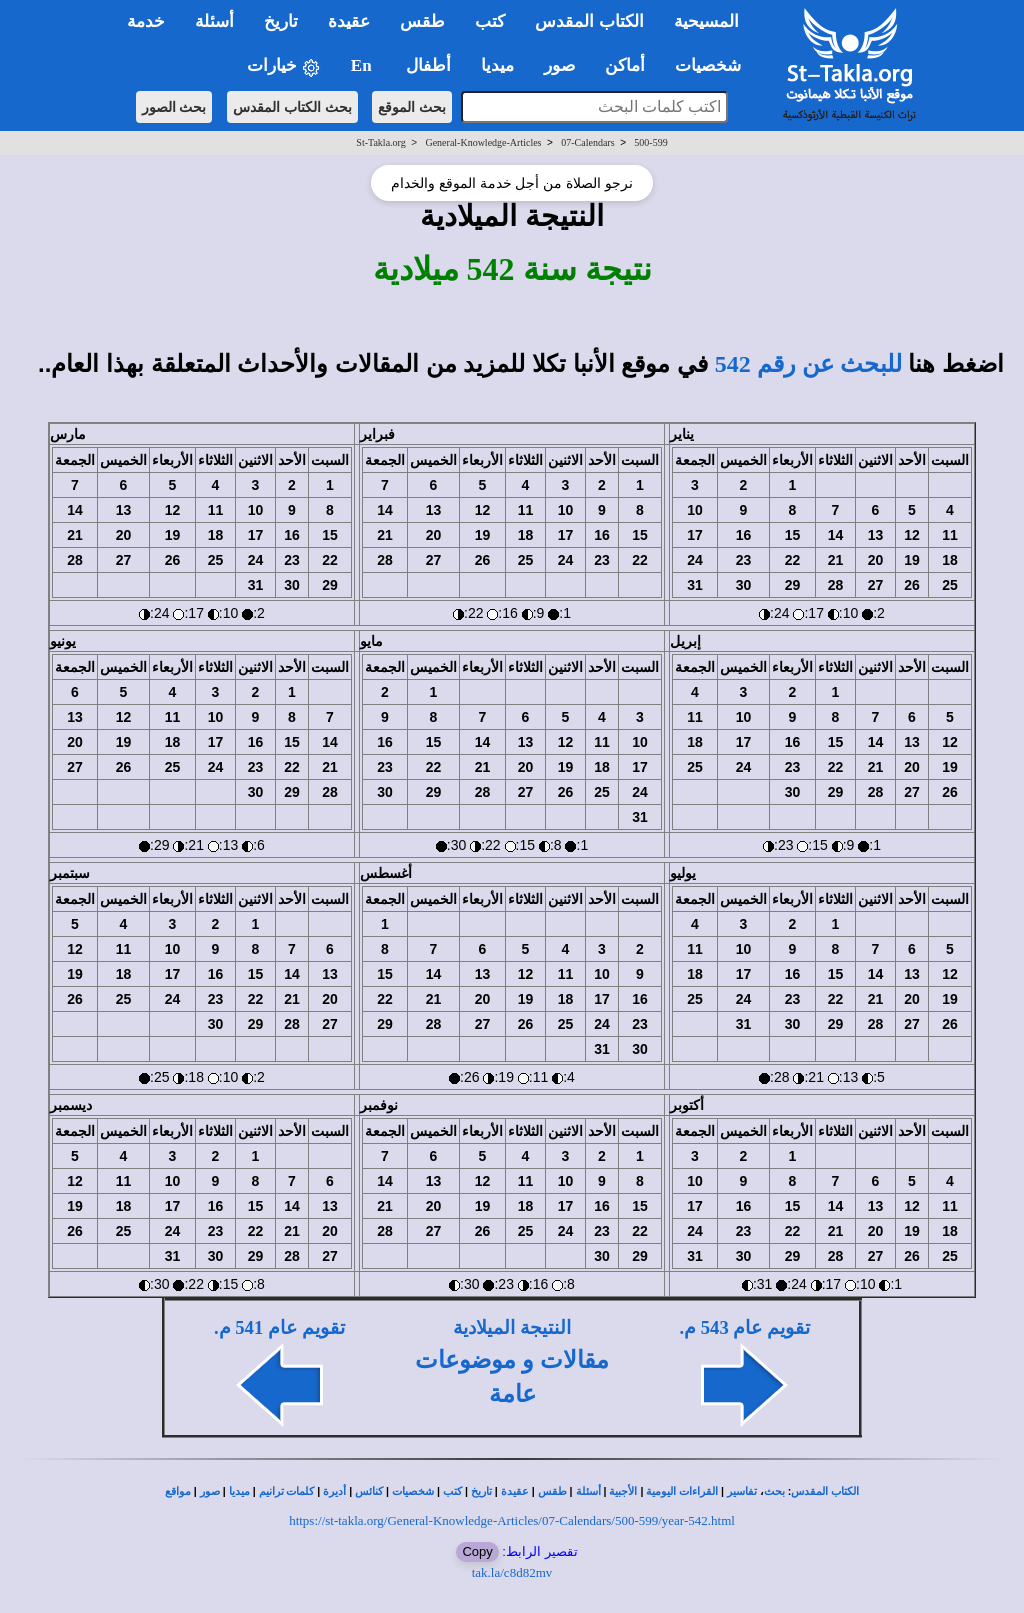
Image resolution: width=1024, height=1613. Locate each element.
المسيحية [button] (706, 21)
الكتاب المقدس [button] (589, 21)
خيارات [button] (284, 66)
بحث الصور (174, 107)
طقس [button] (422, 21)
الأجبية (623, 1491)
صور (210, 1491)
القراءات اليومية (682, 1491)
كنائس (369, 1491)
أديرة (334, 1491)
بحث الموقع (412, 107)
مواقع (178, 1491)
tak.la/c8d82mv (512, 1572)
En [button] (363, 65)
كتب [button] (490, 21)
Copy (477, 1551)
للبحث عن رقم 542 (808, 364)
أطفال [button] (428, 65)
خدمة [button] (146, 21)
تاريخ (481, 1491)
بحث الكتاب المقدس (292, 107)
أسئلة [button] (214, 21)
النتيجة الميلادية (512, 1327)
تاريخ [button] (281, 21)
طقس (552, 1491)
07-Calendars (587, 142)
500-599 (650, 142)
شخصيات (413, 1491)
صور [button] (559, 65)
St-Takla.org (380, 142)
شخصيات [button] (714, 65)
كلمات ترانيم (287, 1491)
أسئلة (588, 1491)
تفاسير (742, 1491)
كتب (452, 1491)
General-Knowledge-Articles (483, 142)
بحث (774, 1491)
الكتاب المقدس (825, 1491)
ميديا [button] (497, 65)
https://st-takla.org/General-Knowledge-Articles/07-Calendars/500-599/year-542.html (512, 1520)
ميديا (239, 1491)
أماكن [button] (625, 65)
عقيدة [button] (349, 21)
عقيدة (515, 1491)
